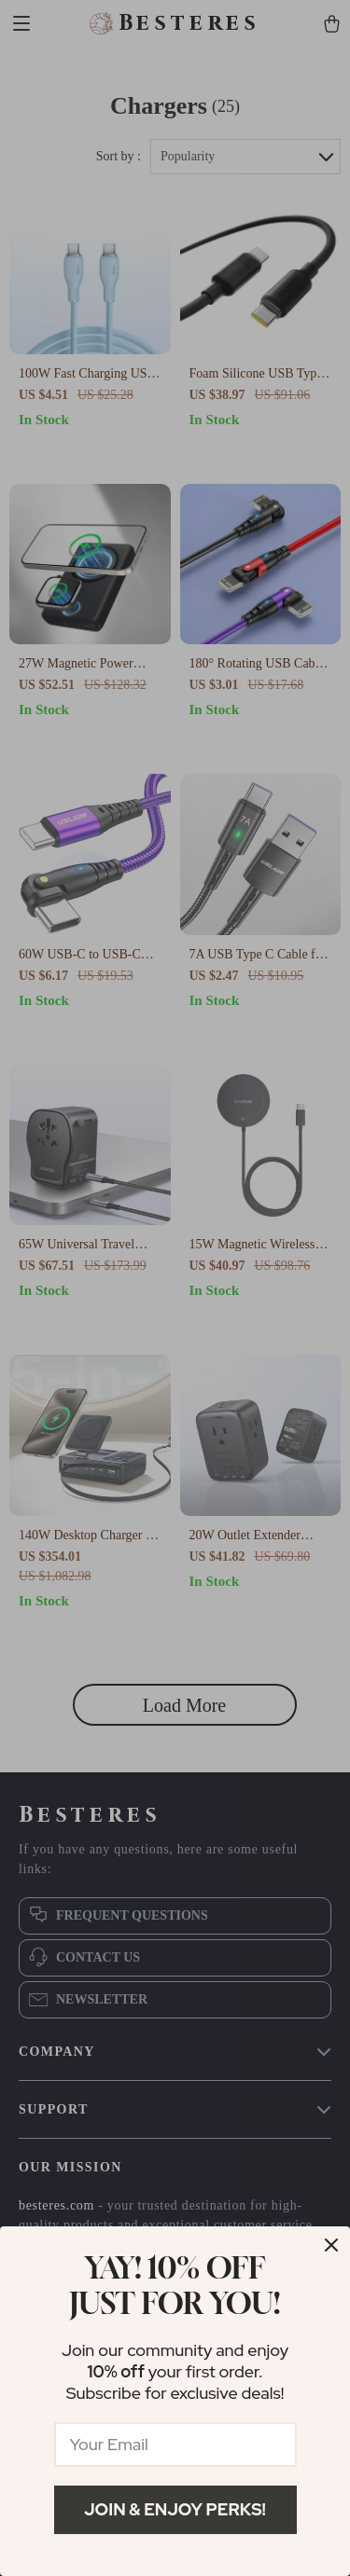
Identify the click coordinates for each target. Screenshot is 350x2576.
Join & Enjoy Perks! (175, 2509)
